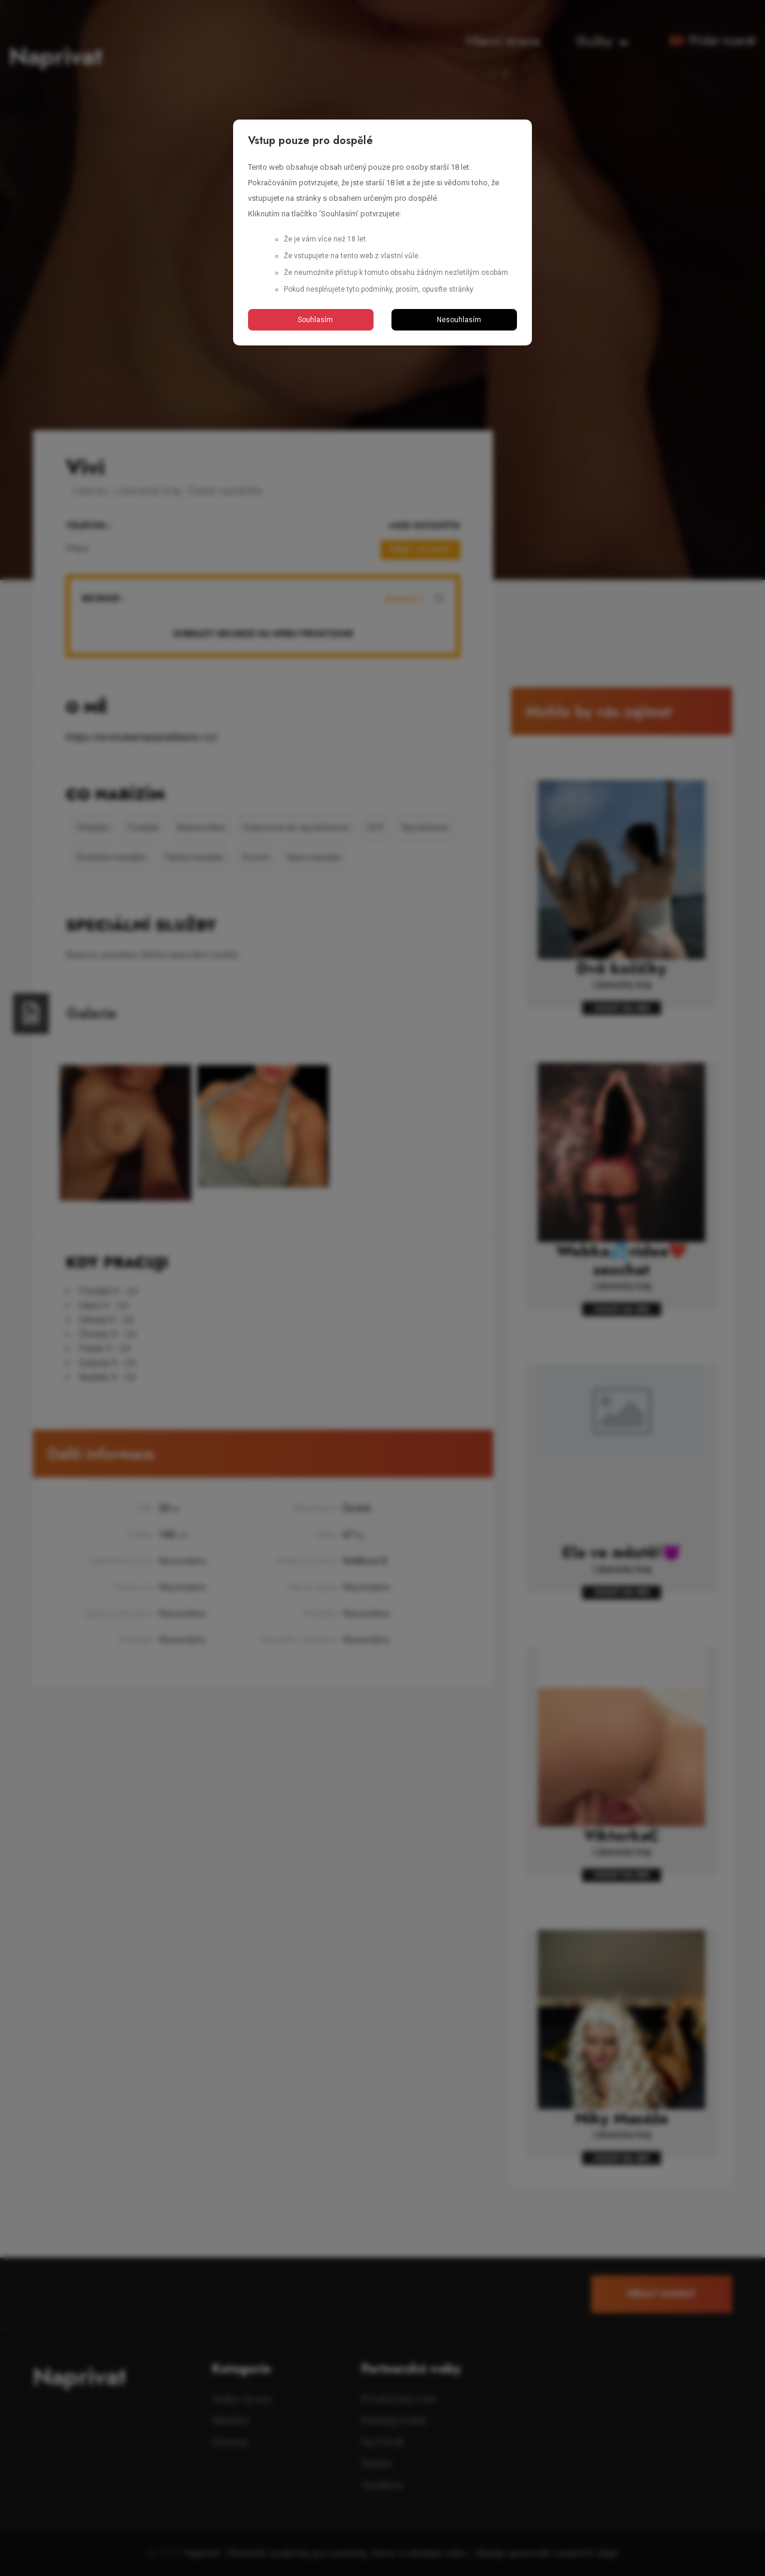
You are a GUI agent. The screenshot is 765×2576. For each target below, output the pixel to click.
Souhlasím (311, 320)
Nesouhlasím (454, 320)
